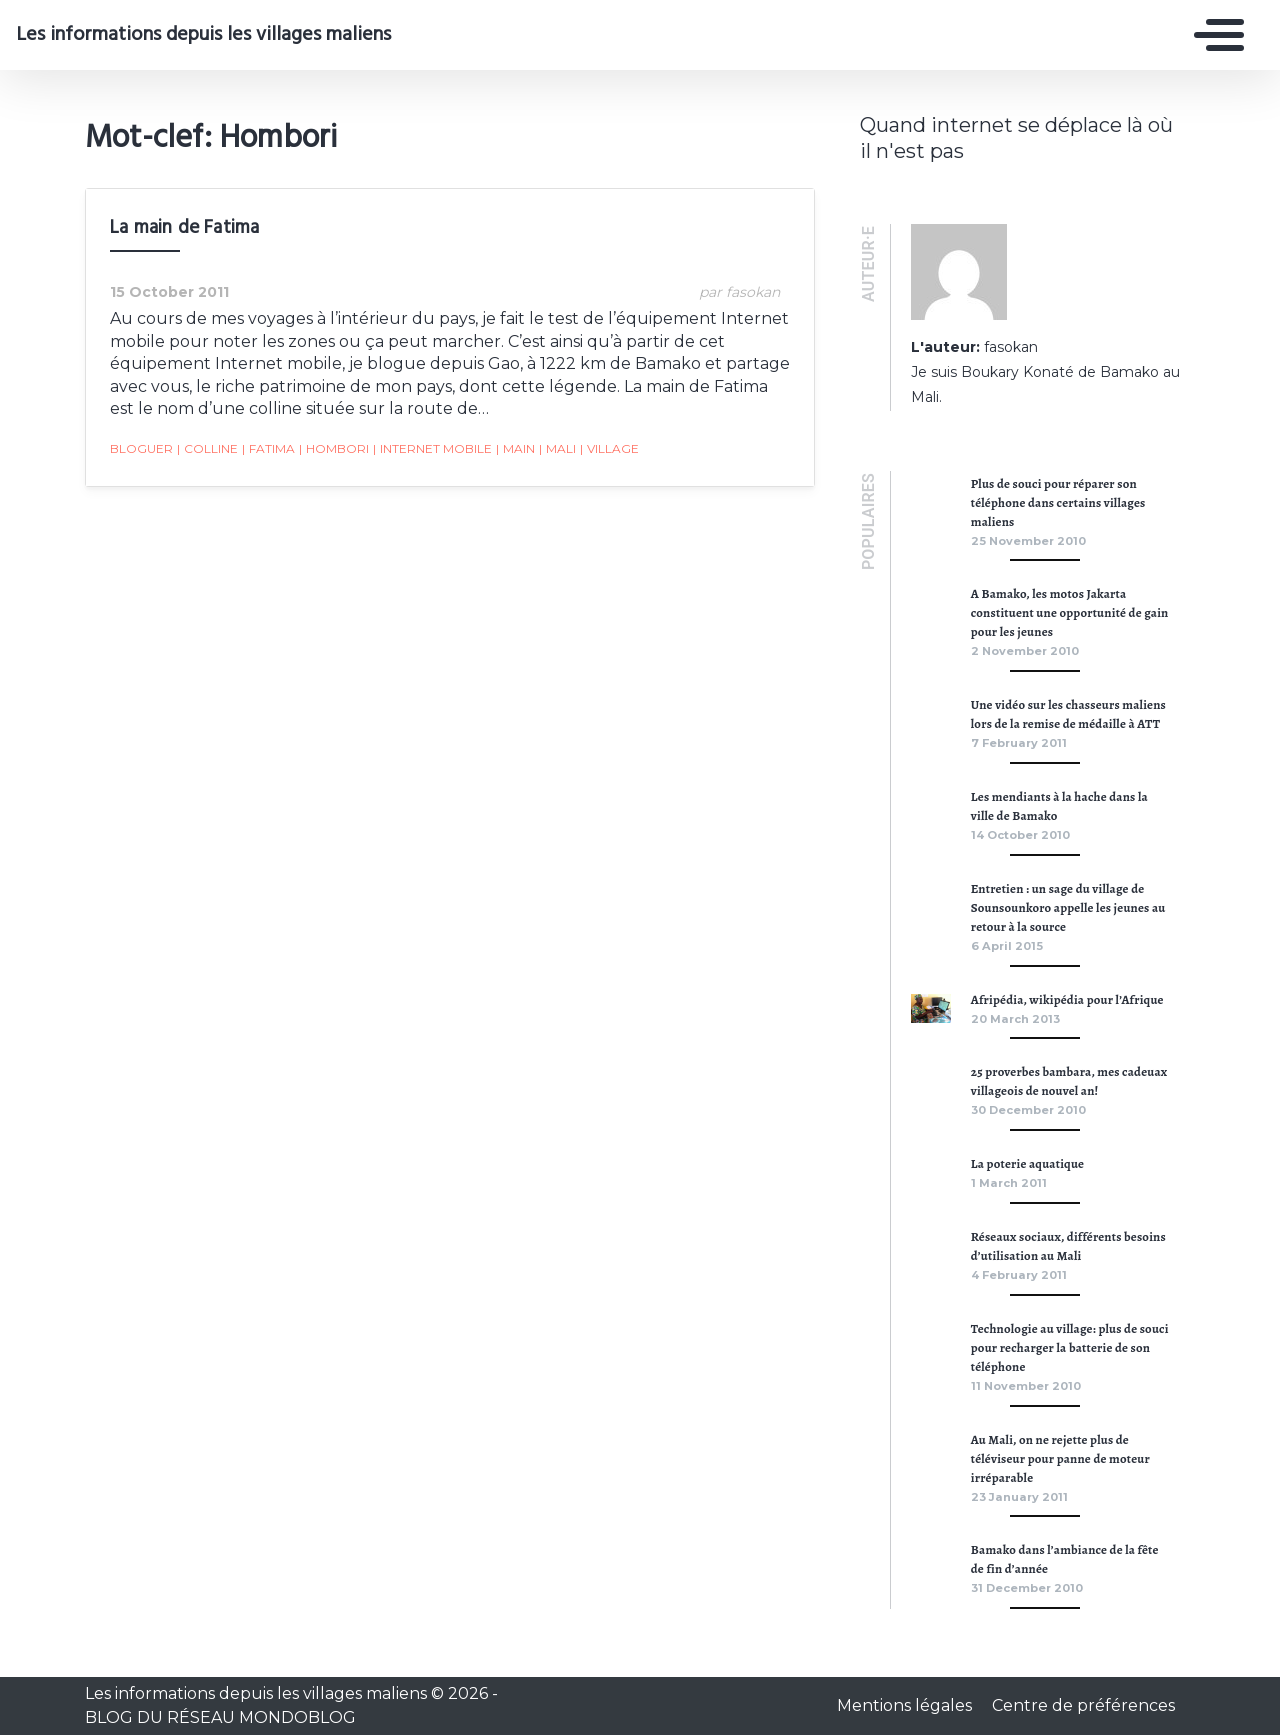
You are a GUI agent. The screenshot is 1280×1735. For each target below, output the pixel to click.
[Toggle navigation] (1214, 35)
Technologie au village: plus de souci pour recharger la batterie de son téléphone (1070, 1347)
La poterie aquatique (1027, 1163)
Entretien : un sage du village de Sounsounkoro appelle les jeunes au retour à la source (1068, 907)
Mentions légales (906, 1705)
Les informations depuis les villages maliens (203, 35)
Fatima (268, 449)
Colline (207, 449)
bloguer (141, 448)
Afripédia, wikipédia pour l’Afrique (1067, 999)
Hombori (334, 449)
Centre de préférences (1083, 1705)
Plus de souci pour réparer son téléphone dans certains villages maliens (1058, 502)
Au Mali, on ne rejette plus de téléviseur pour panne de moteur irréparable (1060, 1458)
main (515, 449)
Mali (557, 449)
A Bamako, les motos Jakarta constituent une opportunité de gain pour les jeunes (1070, 612)
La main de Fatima (184, 228)
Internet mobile (432, 449)
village (609, 449)
